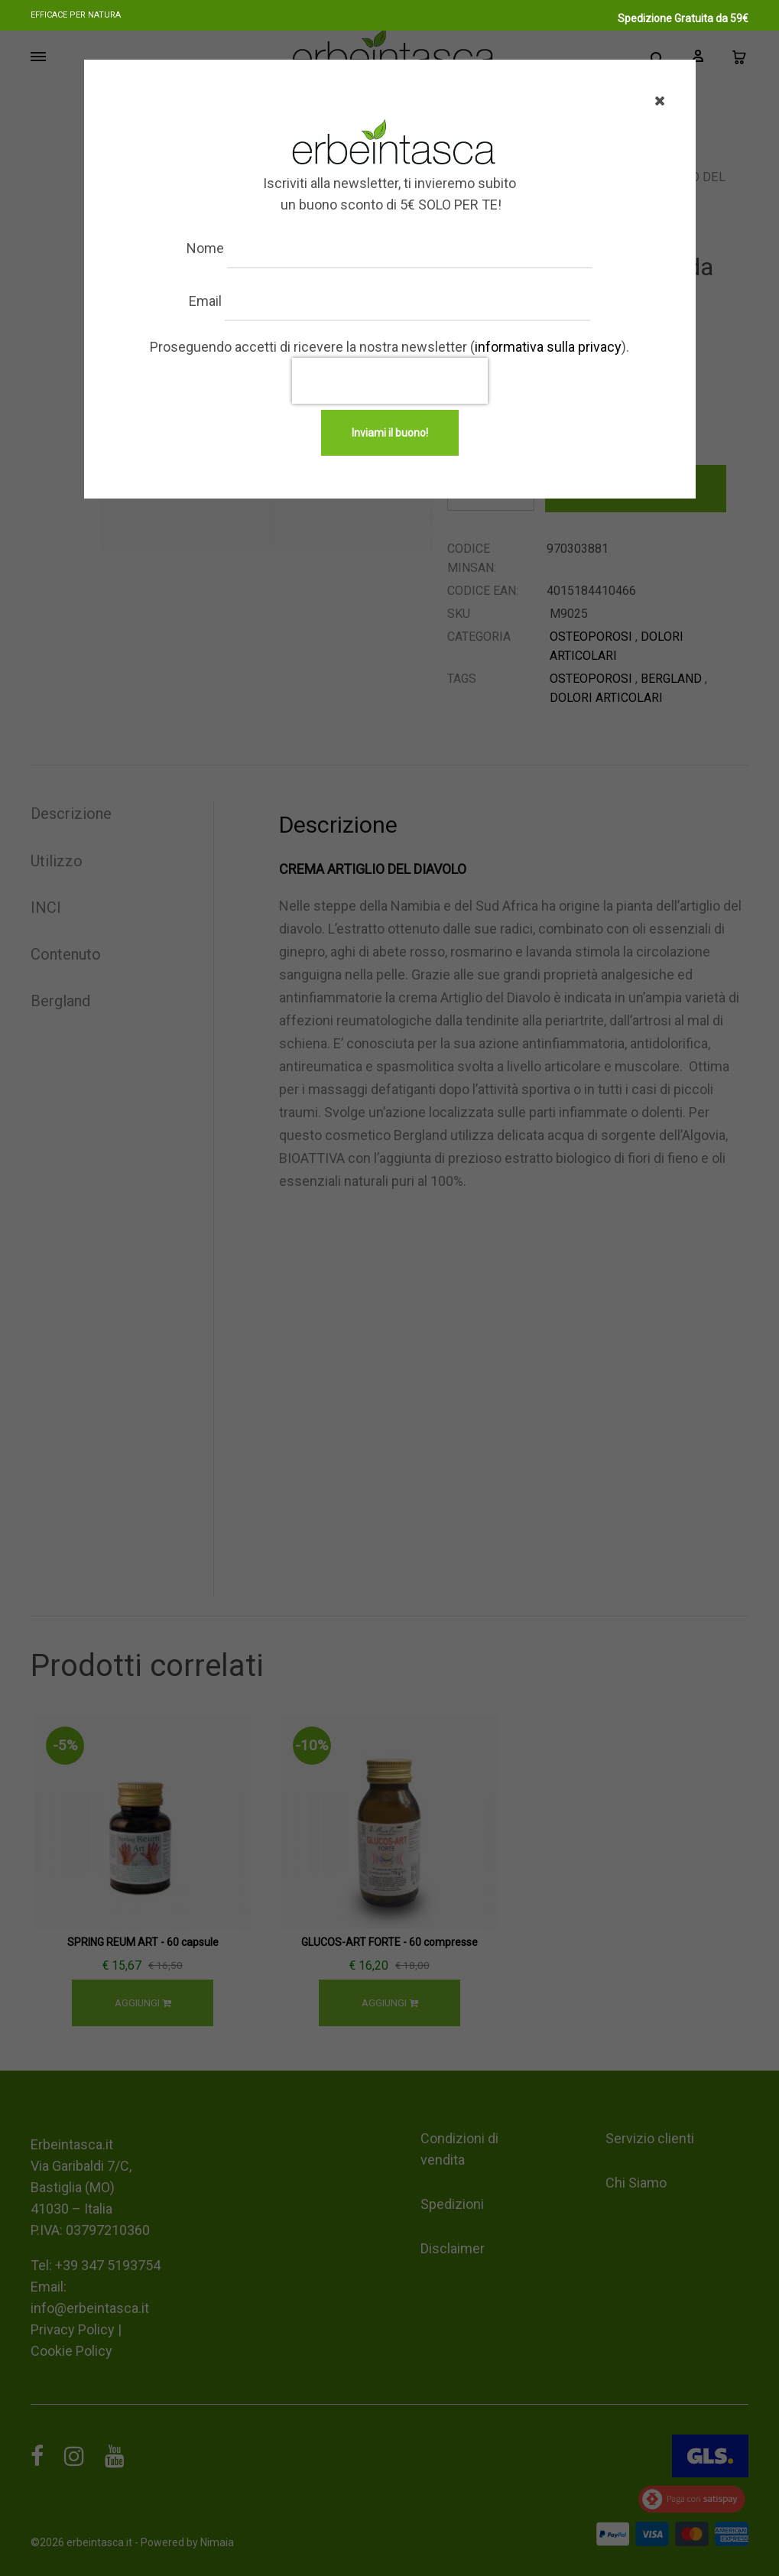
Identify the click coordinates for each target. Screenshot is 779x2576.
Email (219, 301)
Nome (220, 248)
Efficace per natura (76, 15)
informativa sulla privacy (548, 347)
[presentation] (390, 381)
